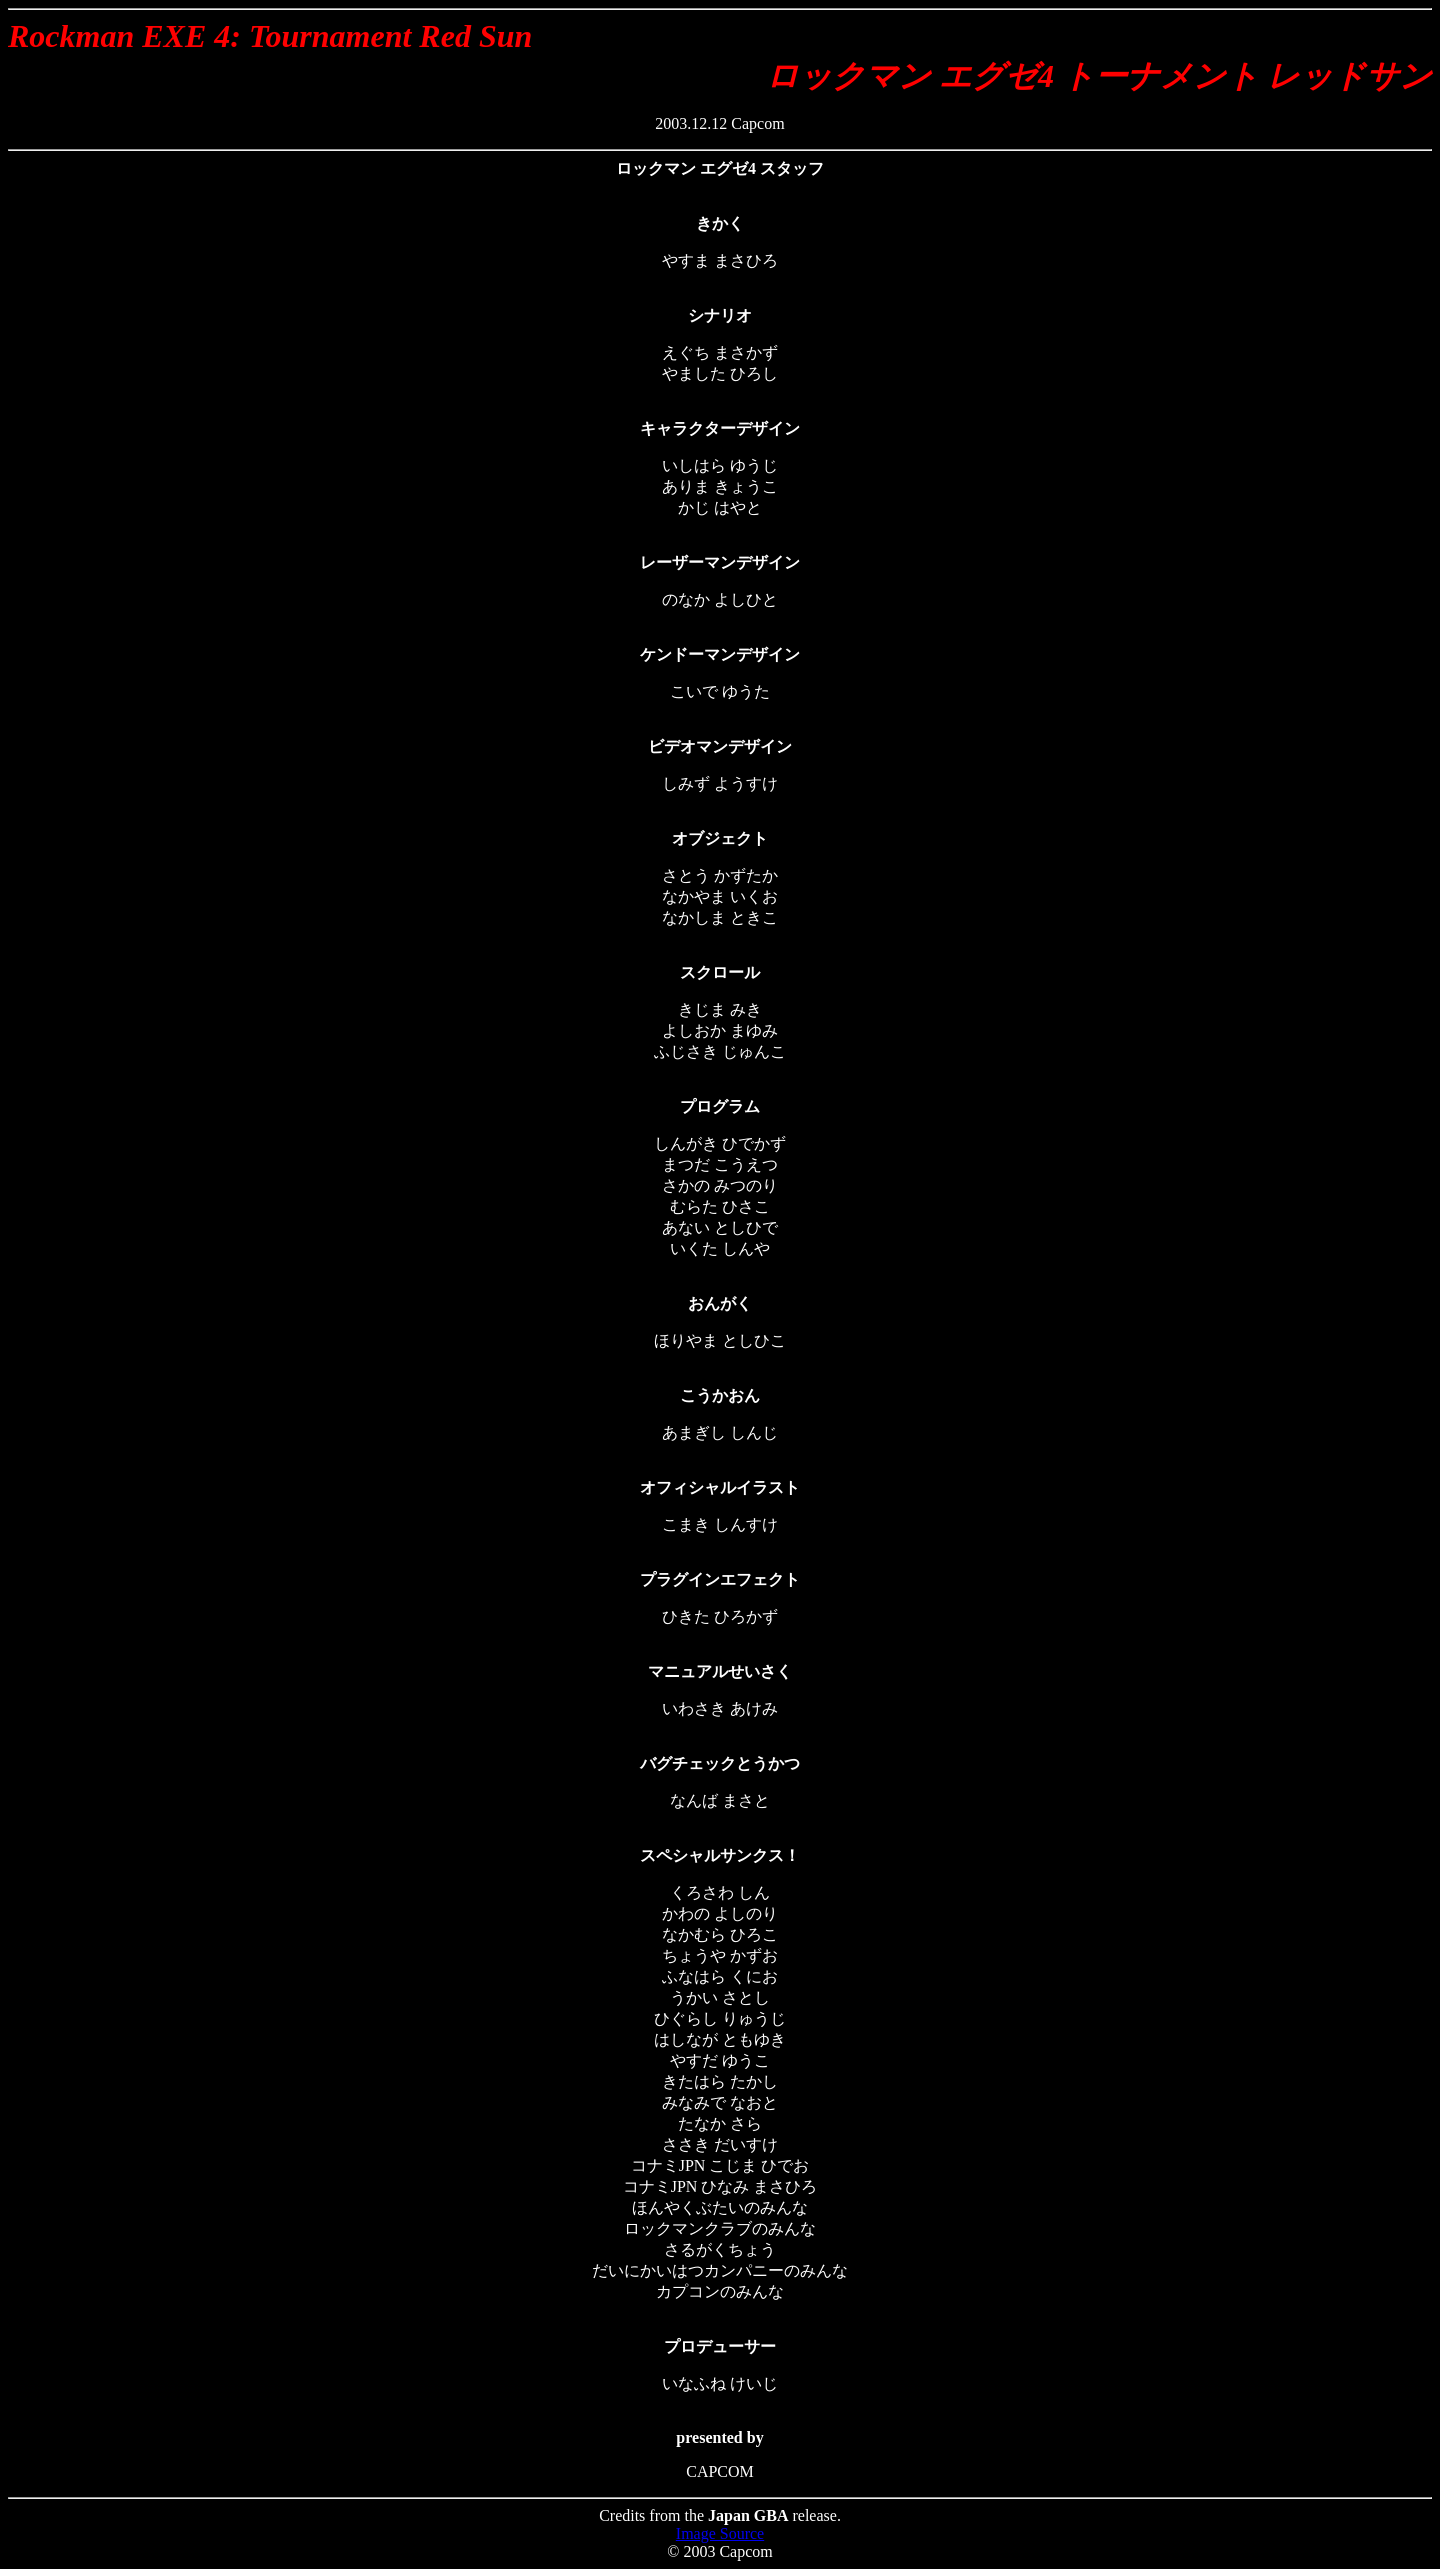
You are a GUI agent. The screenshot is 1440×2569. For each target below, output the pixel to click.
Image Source (720, 2533)
